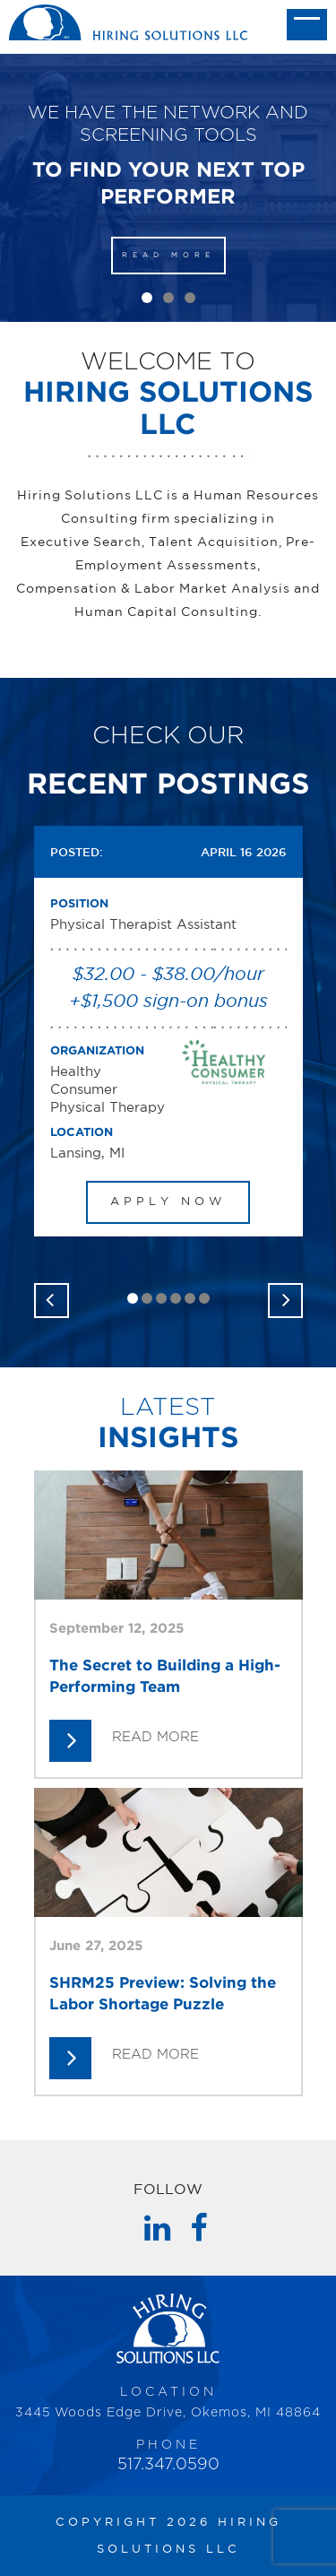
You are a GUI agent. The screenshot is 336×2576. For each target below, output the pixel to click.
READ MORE (168, 255)
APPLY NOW (168, 1202)
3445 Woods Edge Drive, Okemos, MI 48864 (168, 2413)
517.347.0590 (168, 2465)
